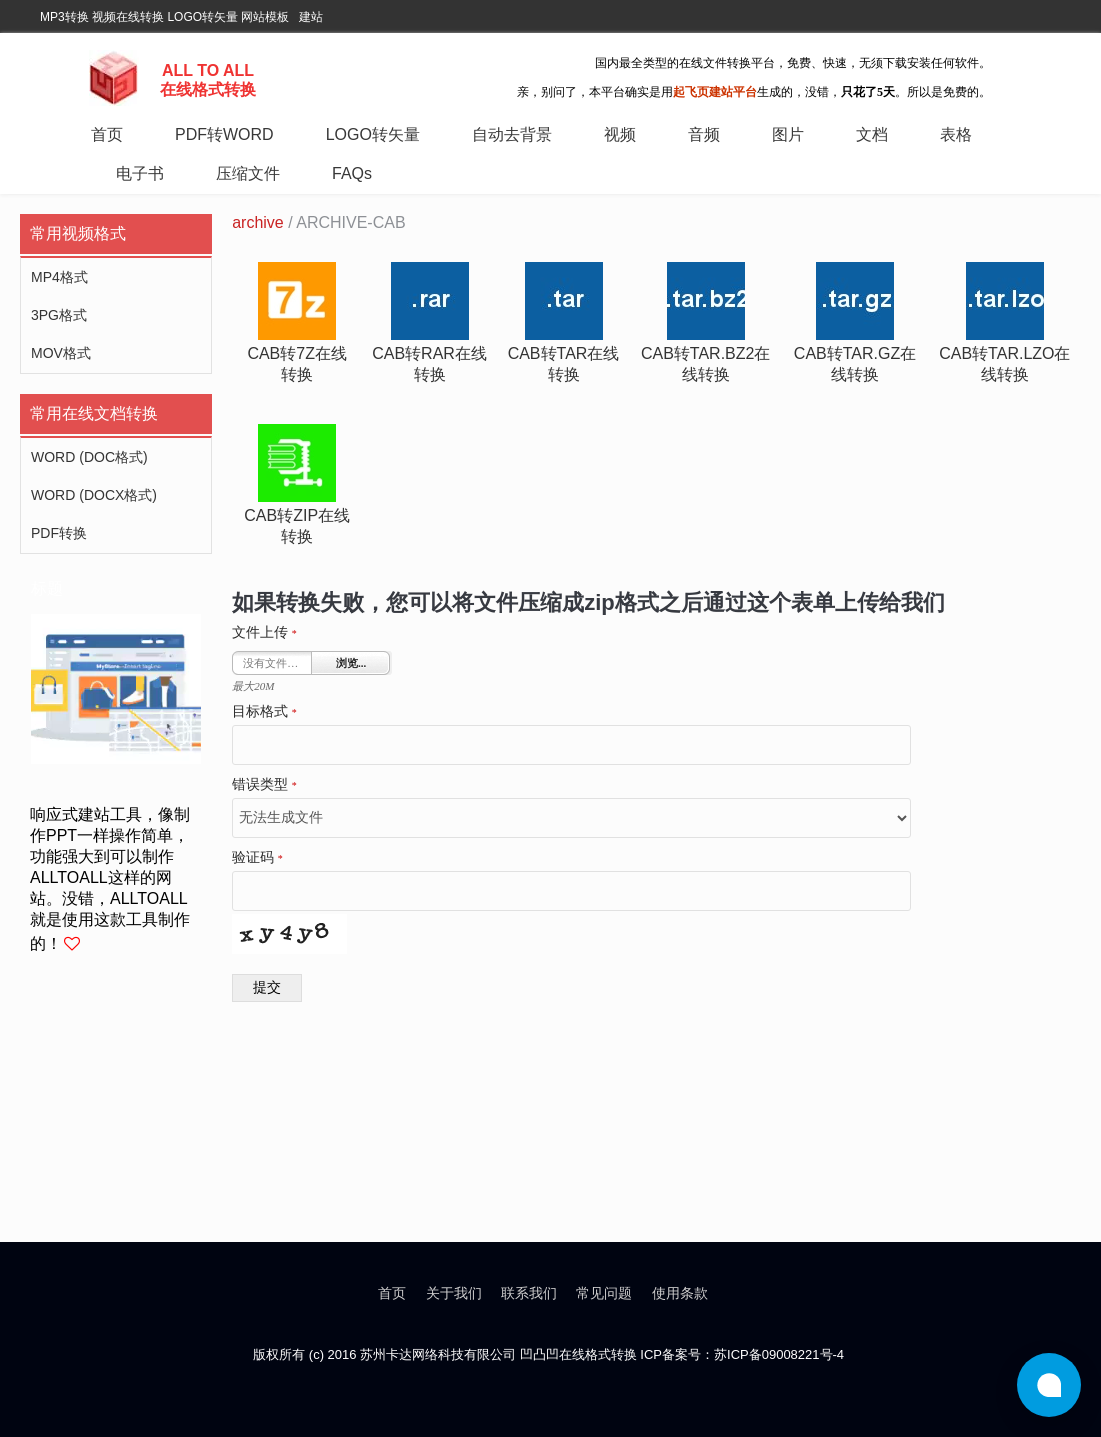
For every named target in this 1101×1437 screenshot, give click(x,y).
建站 (311, 17)
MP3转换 (64, 17)
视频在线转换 (128, 17)
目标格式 (264, 712)
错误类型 (264, 785)
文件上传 (264, 633)
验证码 (257, 858)
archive (258, 222)
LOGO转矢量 (202, 17)
